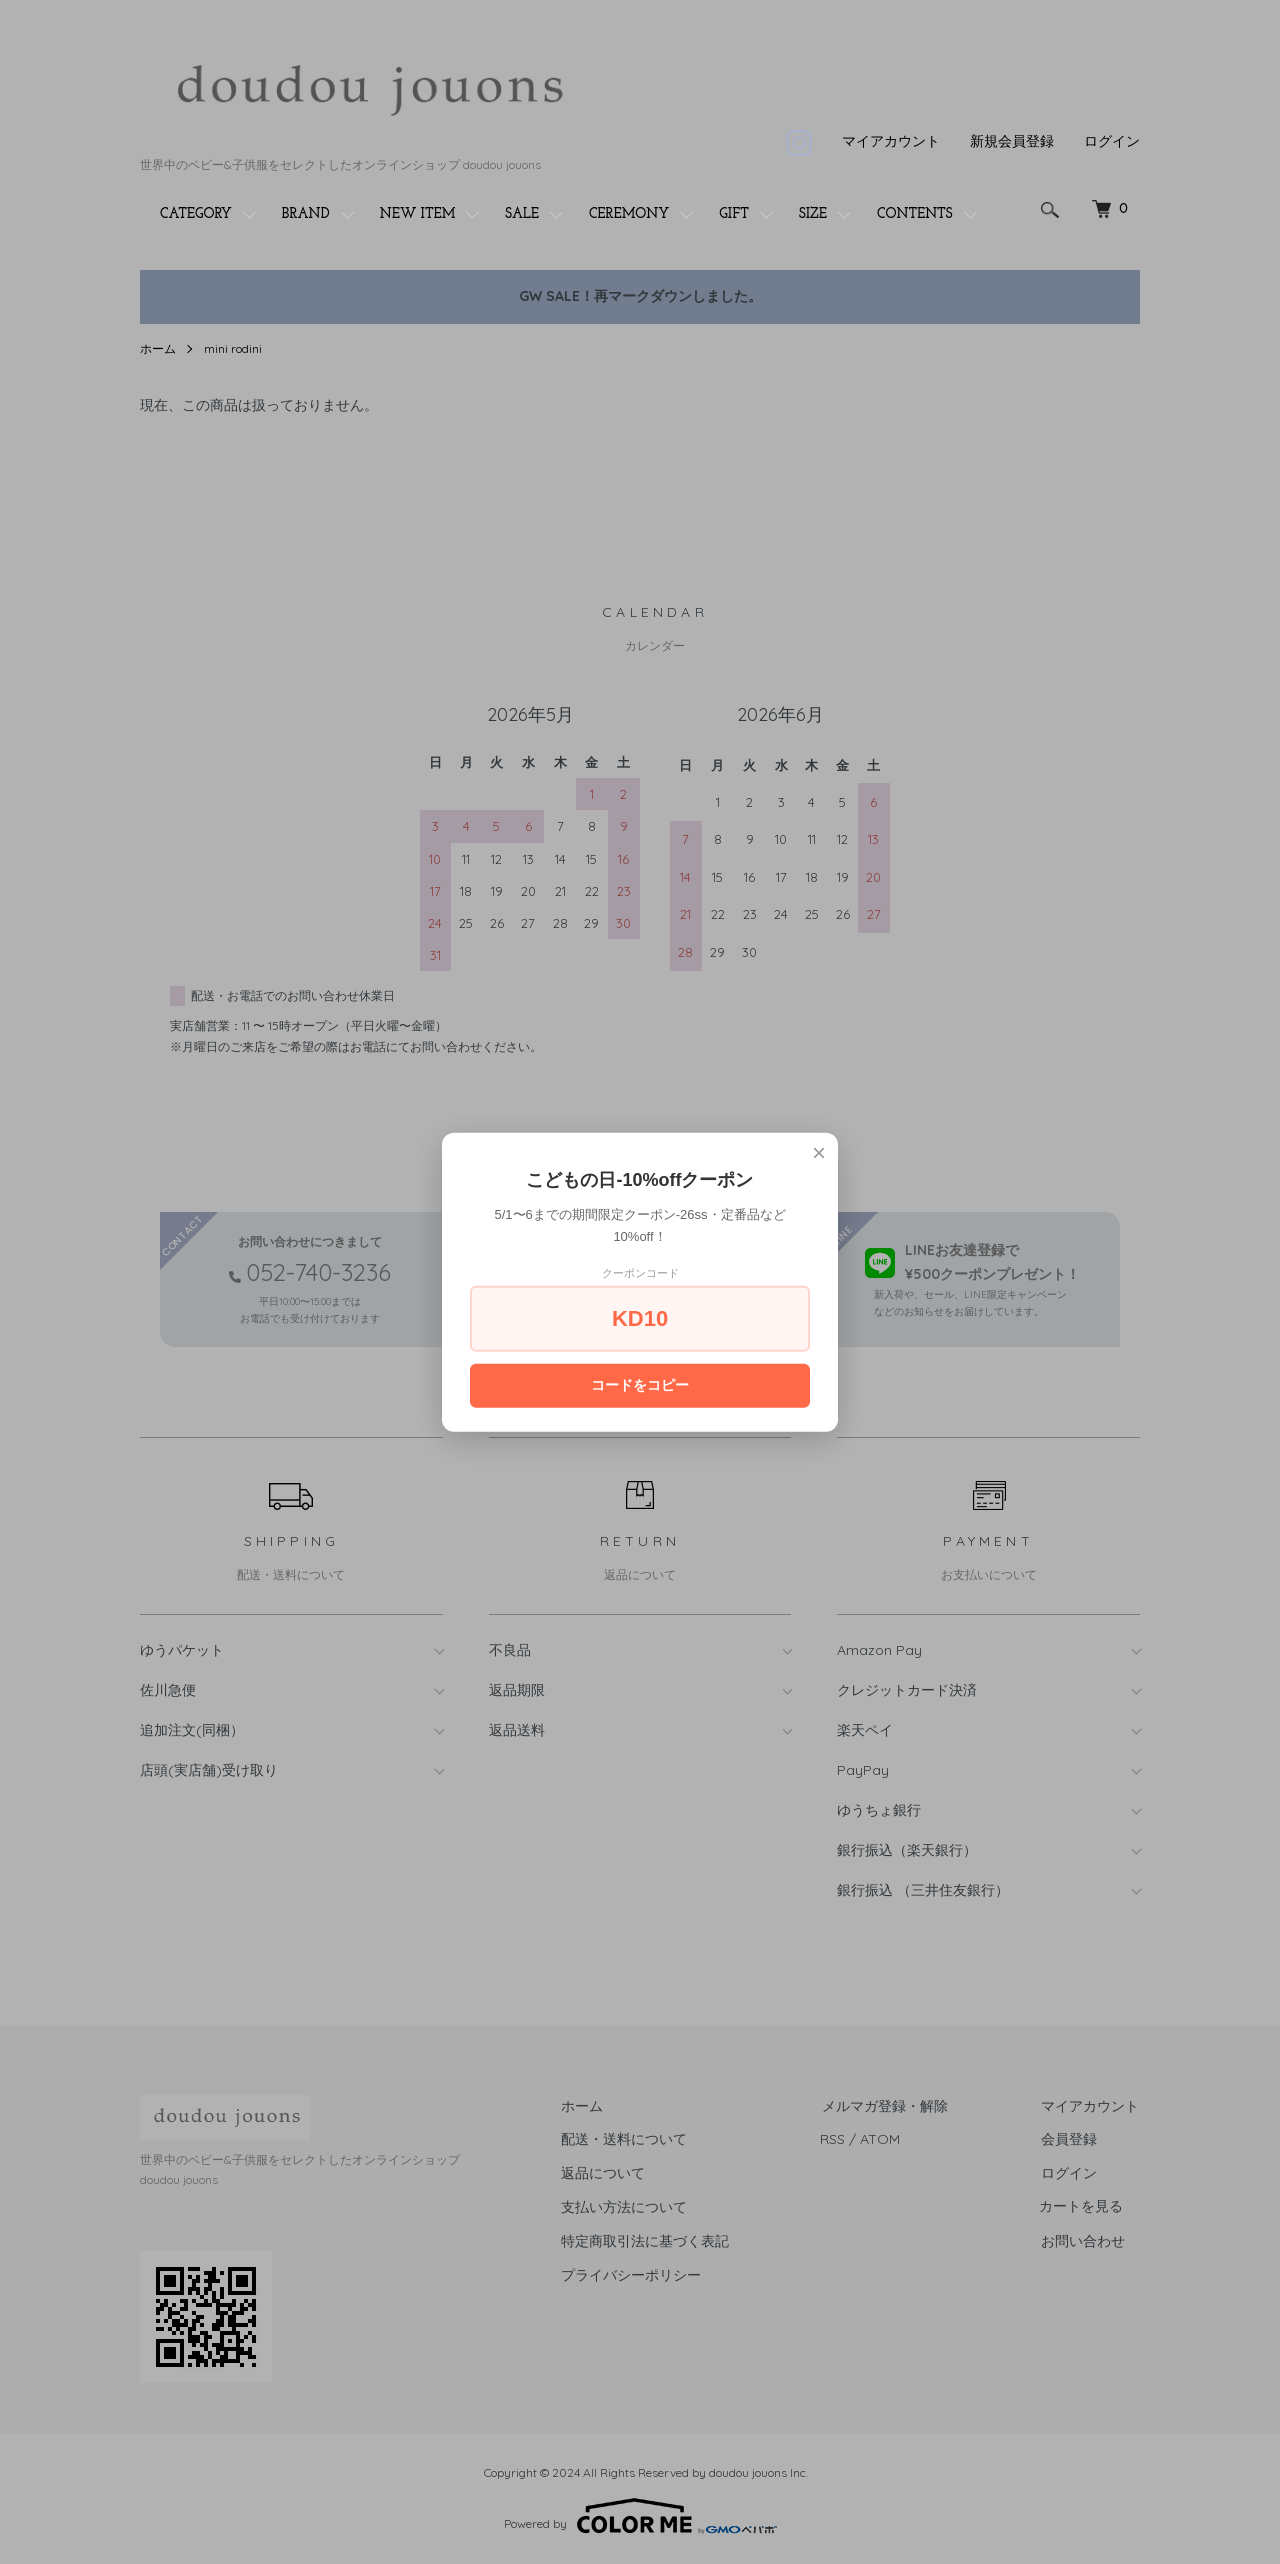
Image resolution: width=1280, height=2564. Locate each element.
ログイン (1112, 141)
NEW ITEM (418, 214)
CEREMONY (629, 214)
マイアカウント (891, 141)
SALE (522, 214)
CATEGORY (196, 214)
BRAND (306, 214)
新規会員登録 (1012, 141)
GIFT (734, 214)
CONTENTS (915, 214)
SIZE (813, 214)
